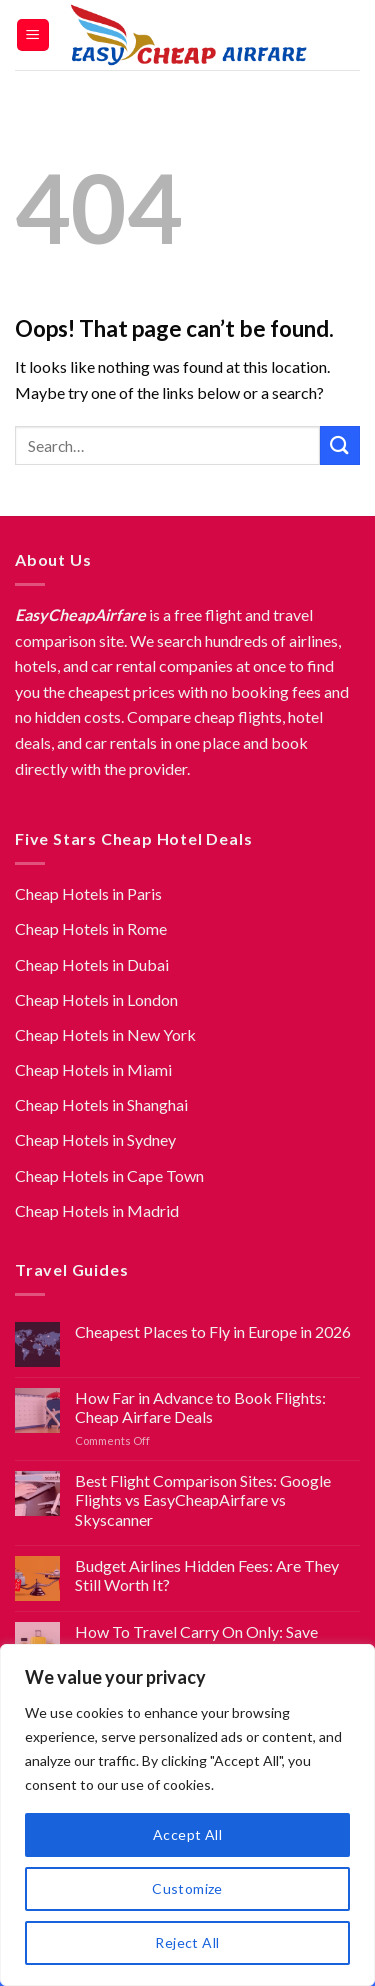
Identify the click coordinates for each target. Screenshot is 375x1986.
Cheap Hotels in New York (105, 1034)
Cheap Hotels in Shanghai (101, 1104)
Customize (187, 1888)
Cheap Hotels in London (96, 999)
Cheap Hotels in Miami (93, 1069)
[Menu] (33, 35)
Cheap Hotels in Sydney (95, 1139)
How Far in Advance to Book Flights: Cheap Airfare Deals (200, 1407)
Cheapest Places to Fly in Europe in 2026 (213, 1331)
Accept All (187, 1834)
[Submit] (340, 445)
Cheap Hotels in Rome (91, 928)
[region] (187, 1815)
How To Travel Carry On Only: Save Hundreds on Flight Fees (196, 1641)
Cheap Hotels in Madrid (97, 1210)
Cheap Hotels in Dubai (92, 964)
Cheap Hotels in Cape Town (109, 1175)
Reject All (187, 1942)
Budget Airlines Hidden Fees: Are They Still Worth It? (207, 1575)
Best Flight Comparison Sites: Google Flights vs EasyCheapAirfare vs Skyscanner (203, 1499)
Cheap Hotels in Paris (88, 893)
